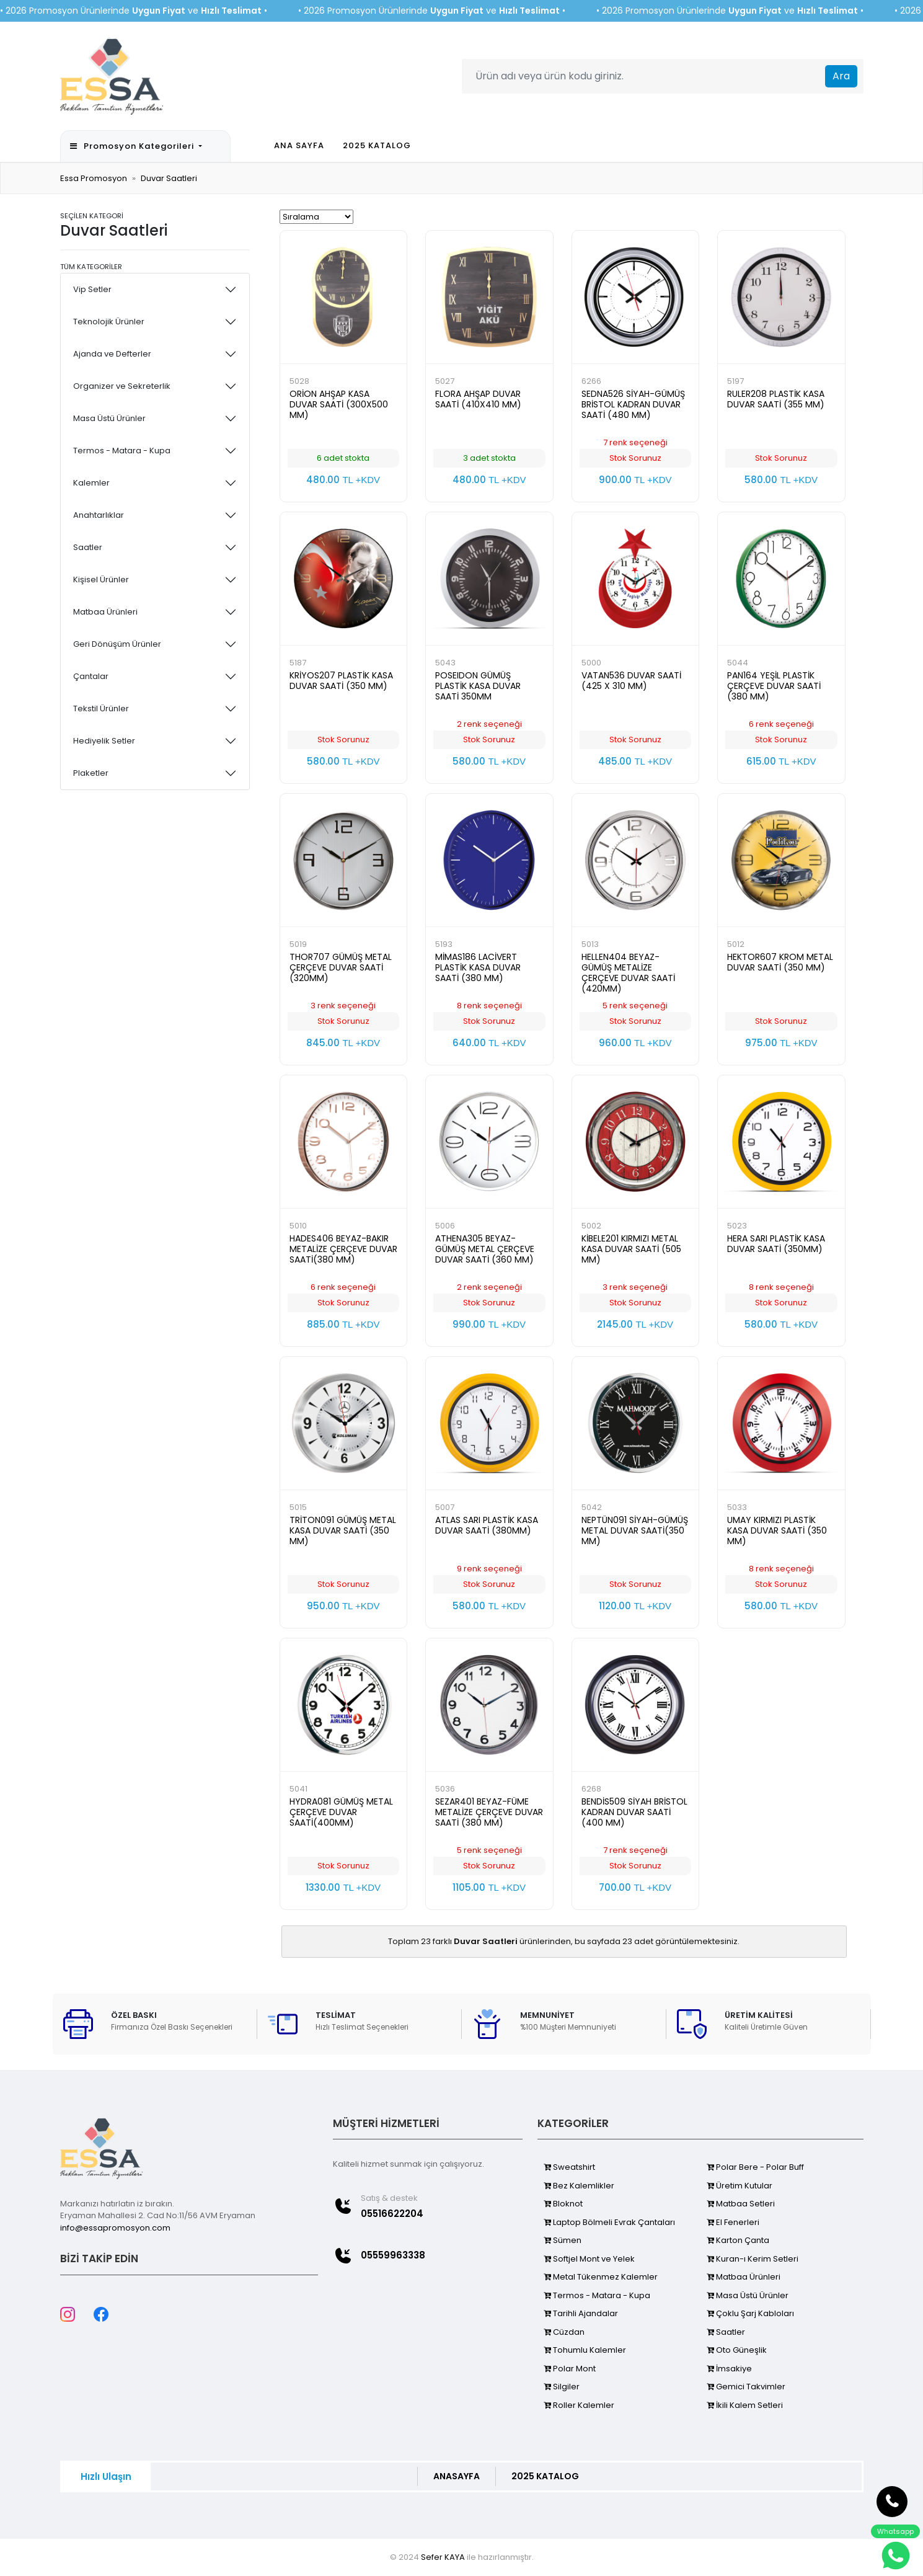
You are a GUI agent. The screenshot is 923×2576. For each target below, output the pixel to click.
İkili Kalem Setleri (745, 2405)
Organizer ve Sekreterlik (121, 386)
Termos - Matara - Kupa (121, 450)
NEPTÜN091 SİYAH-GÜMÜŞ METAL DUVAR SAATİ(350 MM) (634, 1530)
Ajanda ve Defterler (112, 354)
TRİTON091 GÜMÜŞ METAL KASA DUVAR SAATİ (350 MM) (342, 1530)
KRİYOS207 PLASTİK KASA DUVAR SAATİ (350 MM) (341, 680)
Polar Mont (570, 2368)
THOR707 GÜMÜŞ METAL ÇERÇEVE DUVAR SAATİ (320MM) (340, 967)
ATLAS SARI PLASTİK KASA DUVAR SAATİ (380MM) (486, 1525)
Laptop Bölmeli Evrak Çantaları (609, 2222)
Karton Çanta (738, 2240)
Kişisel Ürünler (101, 579)
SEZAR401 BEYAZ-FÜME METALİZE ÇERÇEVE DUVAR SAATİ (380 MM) (489, 1812)
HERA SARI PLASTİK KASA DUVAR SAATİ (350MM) (776, 1243)
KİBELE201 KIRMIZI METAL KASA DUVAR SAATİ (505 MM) (631, 1249)
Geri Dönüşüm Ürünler (117, 644)
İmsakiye (729, 2368)
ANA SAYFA (299, 145)
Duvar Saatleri (169, 178)
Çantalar (90, 676)
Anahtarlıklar (98, 515)
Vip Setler (92, 289)
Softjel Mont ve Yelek (589, 2259)
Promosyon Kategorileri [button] (133, 146)
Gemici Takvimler (746, 2386)
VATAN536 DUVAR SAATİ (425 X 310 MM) (631, 680)
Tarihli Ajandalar (581, 2313)
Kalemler (91, 483)
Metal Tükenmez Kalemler (601, 2277)
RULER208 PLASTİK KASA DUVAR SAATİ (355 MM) (775, 399)
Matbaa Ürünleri (105, 612)
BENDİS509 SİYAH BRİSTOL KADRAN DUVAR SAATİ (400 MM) (634, 1812)
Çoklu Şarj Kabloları (750, 2313)
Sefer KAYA (443, 2557)
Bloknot (563, 2204)
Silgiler (562, 2386)
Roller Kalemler (579, 2405)
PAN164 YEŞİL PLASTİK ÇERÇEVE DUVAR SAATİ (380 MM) (774, 686)
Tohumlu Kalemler (585, 2350)
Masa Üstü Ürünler (109, 418)
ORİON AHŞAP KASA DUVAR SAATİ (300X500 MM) (338, 404)
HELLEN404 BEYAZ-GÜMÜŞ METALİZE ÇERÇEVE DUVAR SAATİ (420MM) (628, 973)
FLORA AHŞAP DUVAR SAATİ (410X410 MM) (478, 399)
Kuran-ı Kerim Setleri (752, 2259)
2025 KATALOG (377, 145)
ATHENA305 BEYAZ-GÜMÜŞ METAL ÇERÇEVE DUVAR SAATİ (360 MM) (484, 1249)
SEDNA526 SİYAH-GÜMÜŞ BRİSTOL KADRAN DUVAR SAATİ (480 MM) (633, 404)
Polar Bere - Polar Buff (755, 2167)
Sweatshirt (569, 2167)
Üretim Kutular (739, 2186)
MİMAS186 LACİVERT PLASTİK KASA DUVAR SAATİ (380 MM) (478, 967)
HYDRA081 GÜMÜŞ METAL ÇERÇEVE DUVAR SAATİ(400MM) (341, 1812)
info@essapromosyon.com (115, 2228)
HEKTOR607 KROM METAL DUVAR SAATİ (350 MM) (780, 962)
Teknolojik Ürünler (108, 321)
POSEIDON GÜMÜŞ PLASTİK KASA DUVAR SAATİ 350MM (478, 686)
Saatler (87, 547)
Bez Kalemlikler (579, 2186)
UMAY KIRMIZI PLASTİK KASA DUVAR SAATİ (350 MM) (777, 1530)
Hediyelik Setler (104, 741)
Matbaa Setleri (741, 2204)
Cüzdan (564, 2332)
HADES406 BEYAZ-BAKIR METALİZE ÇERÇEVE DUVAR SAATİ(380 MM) (343, 1249)
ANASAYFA (456, 2476)
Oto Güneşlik (737, 2350)
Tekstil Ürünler (101, 708)
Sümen (562, 2240)
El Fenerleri (733, 2222)
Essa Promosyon (93, 178)
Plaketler (90, 773)
